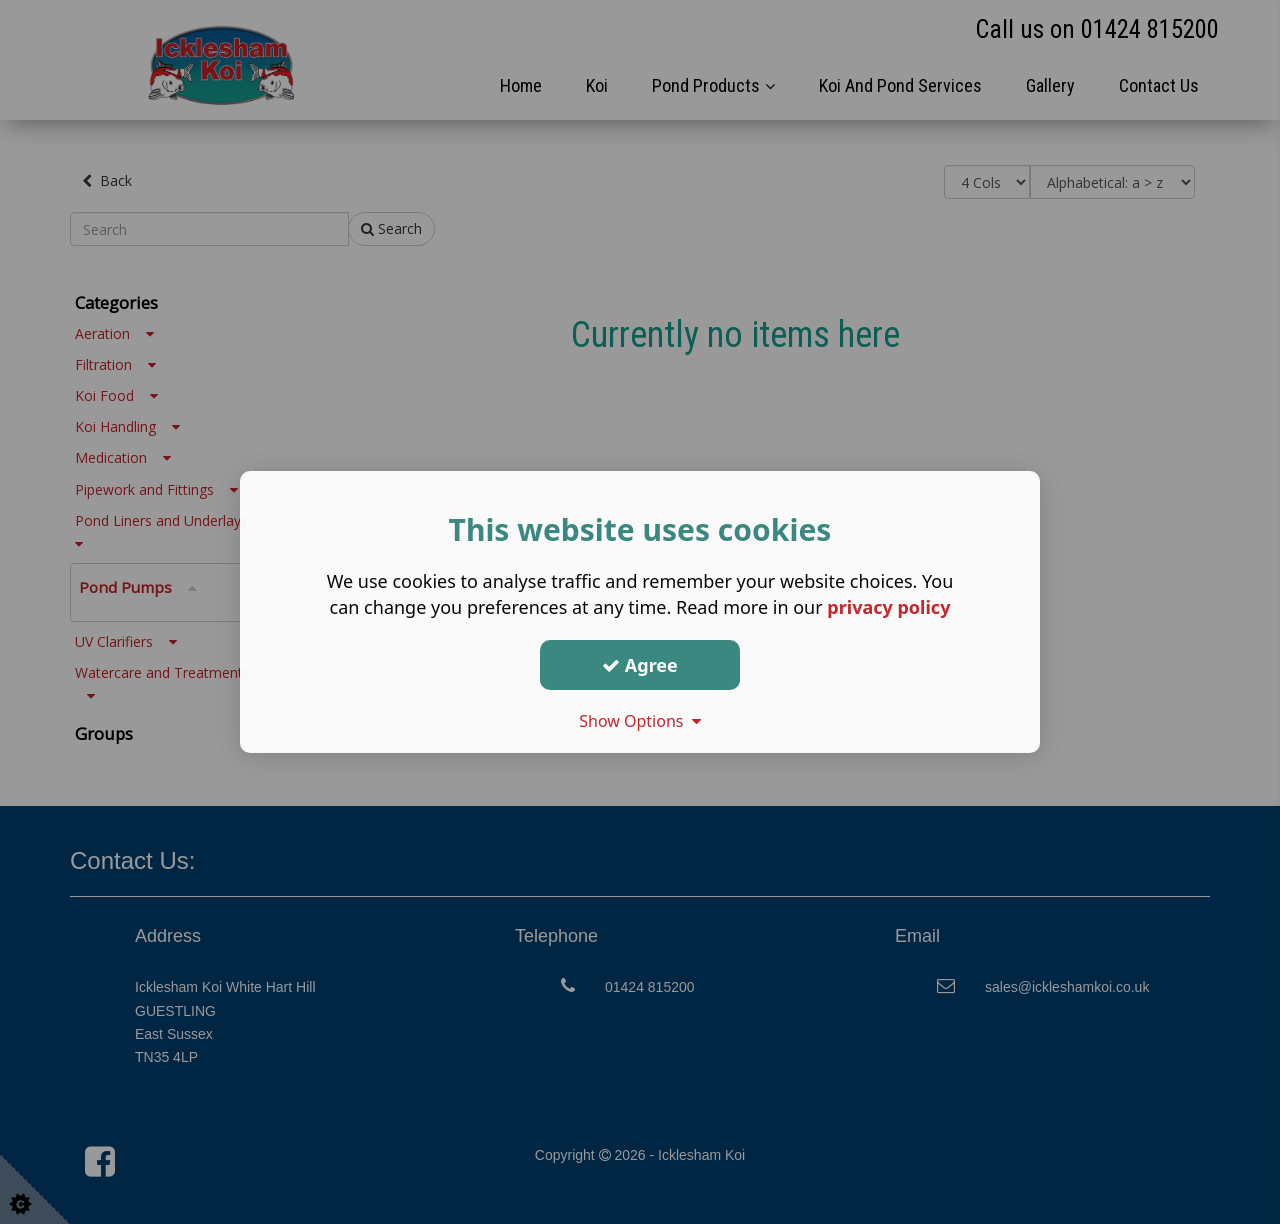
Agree (640, 664)
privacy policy (888, 607)
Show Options (640, 721)
